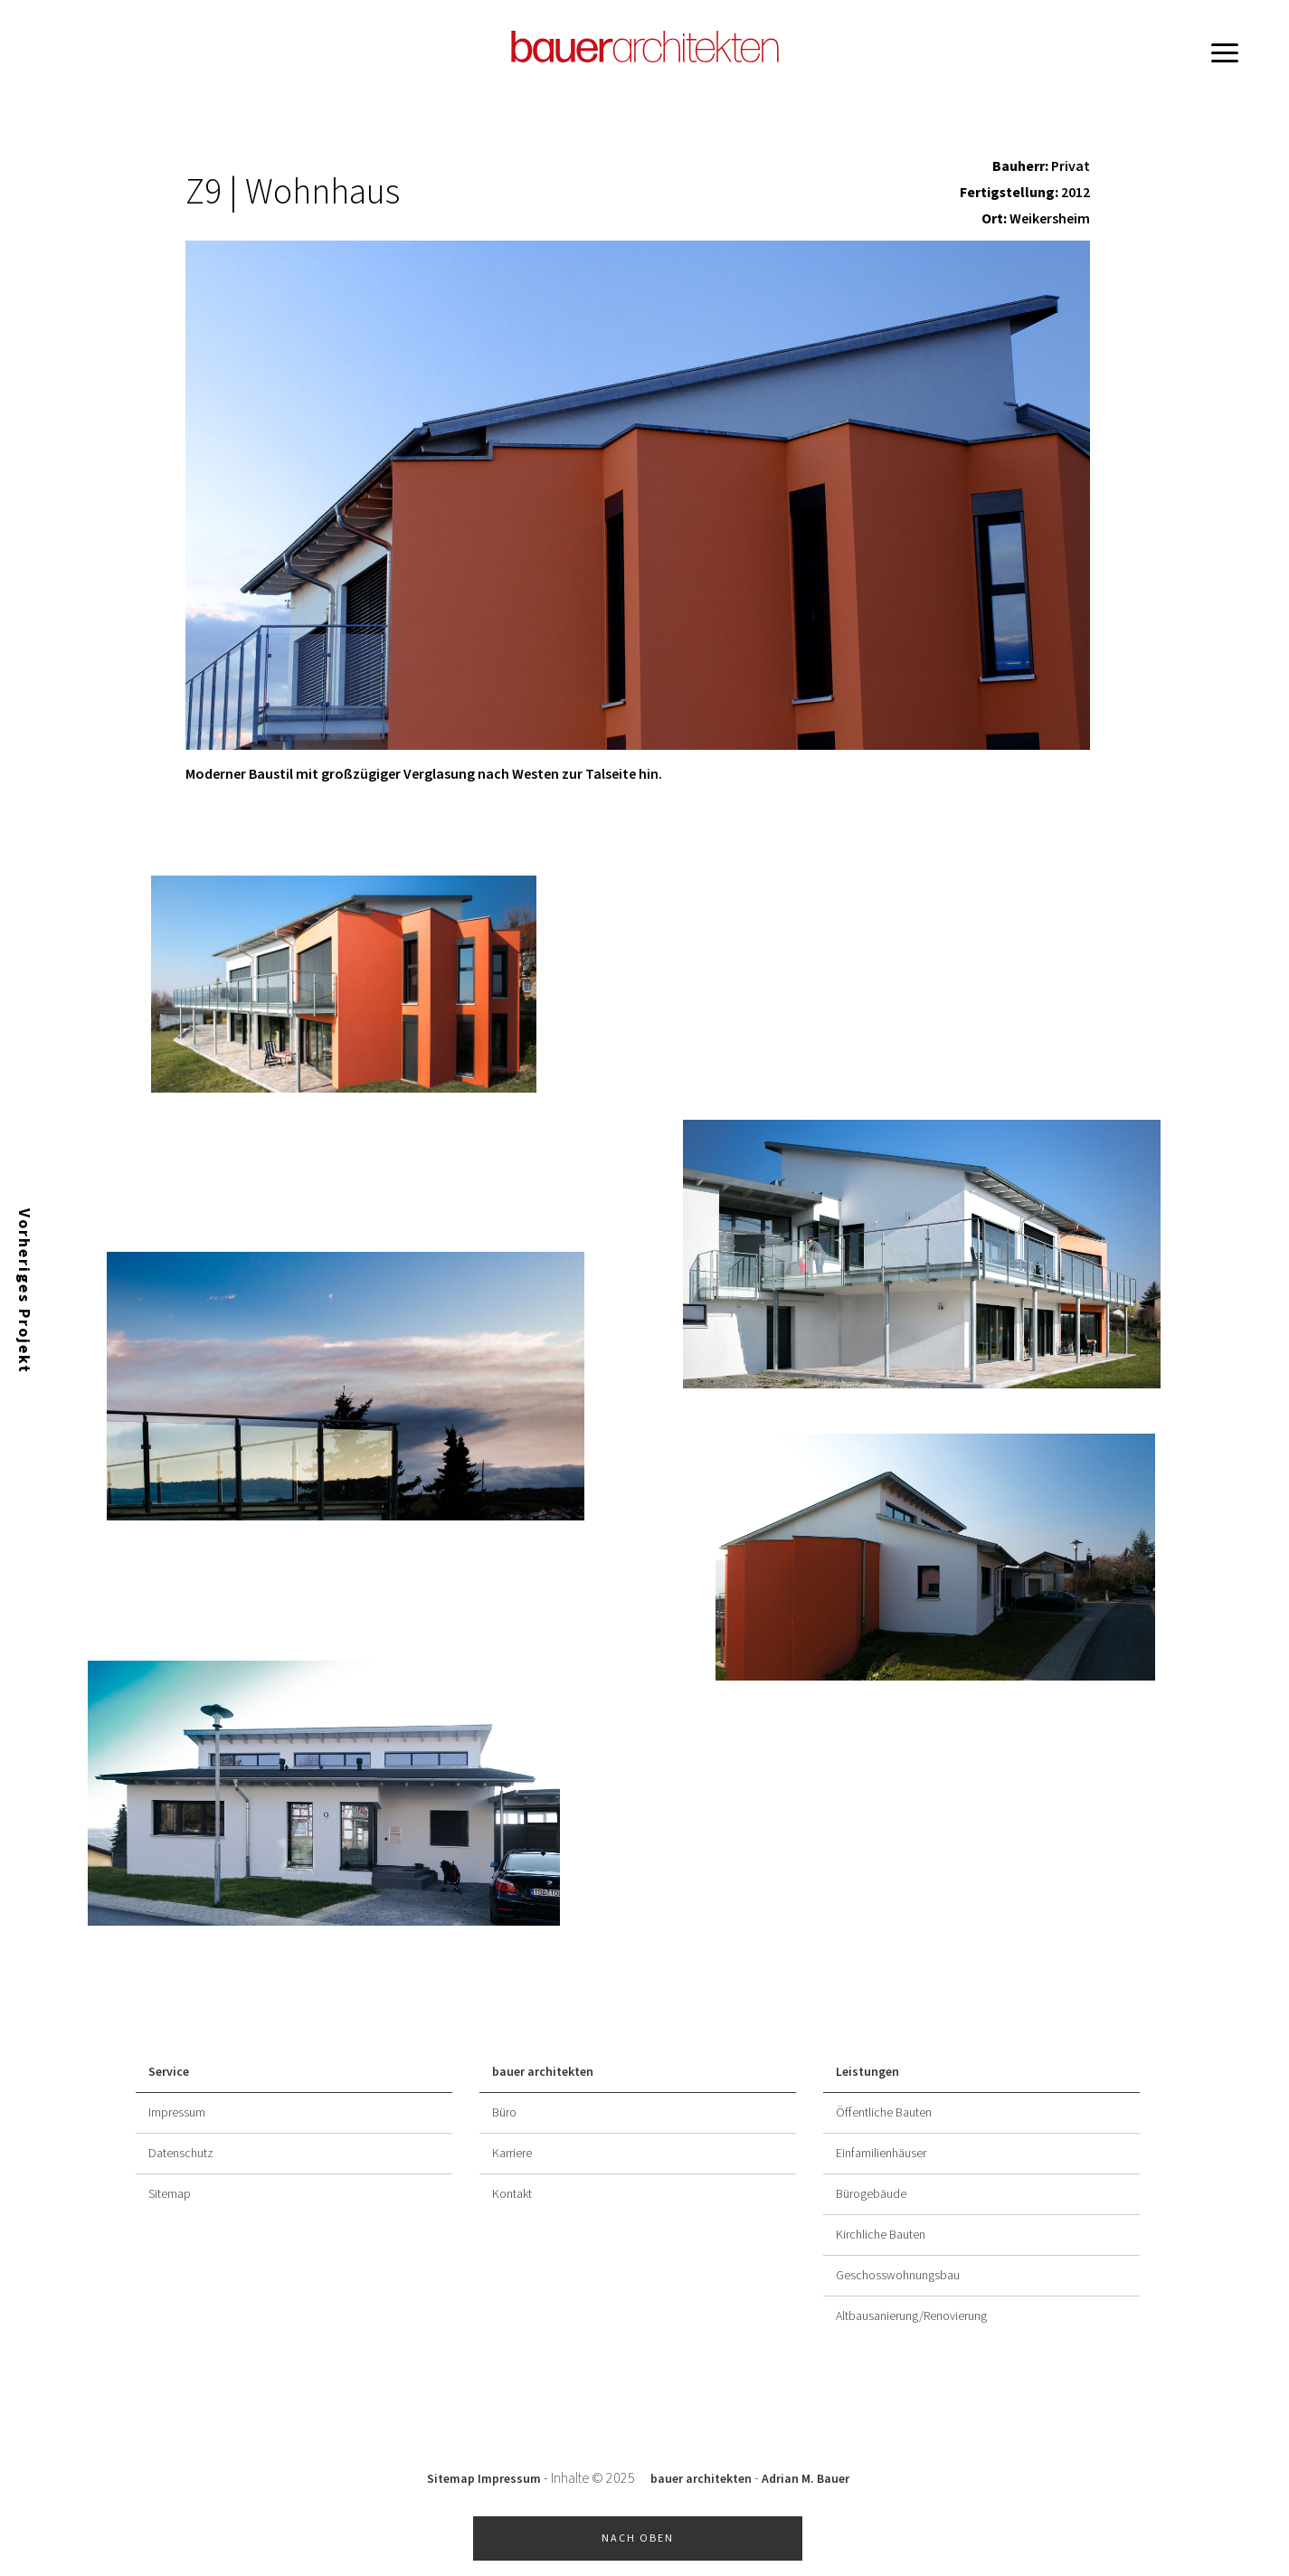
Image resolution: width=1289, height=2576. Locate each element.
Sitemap (169, 2194)
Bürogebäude (871, 2194)
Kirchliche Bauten (880, 2235)
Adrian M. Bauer (805, 2479)
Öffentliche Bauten (884, 2113)
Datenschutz (180, 2154)
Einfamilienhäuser (881, 2154)
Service (168, 2072)
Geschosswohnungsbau (898, 2276)
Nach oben (638, 2538)
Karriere (512, 2154)
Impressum (176, 2113)
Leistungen (867, 2072)
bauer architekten (542, 2072)
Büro (504, 2113)
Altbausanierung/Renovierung (911, 2316)
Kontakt (512, 2194)
